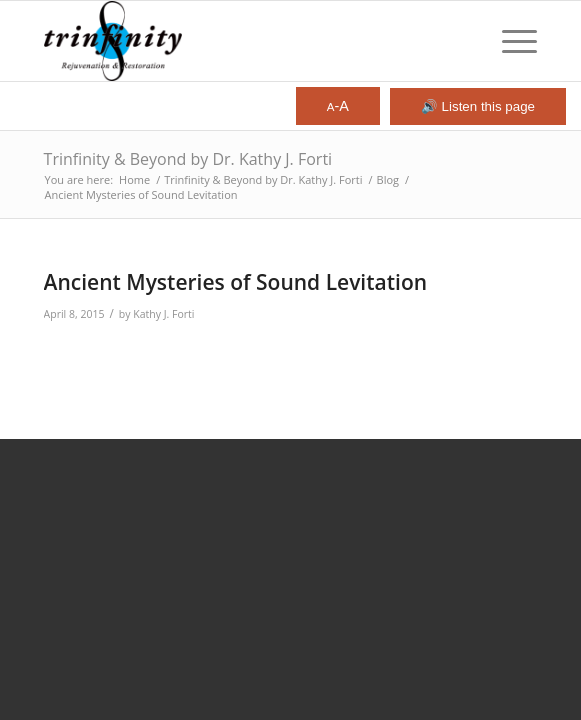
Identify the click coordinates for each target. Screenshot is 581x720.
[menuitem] (509, 41)
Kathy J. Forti (163, 314)
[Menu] (509, 41)
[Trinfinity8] (241, 41)
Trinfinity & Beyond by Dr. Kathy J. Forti (188, 159)
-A (338, 106)
